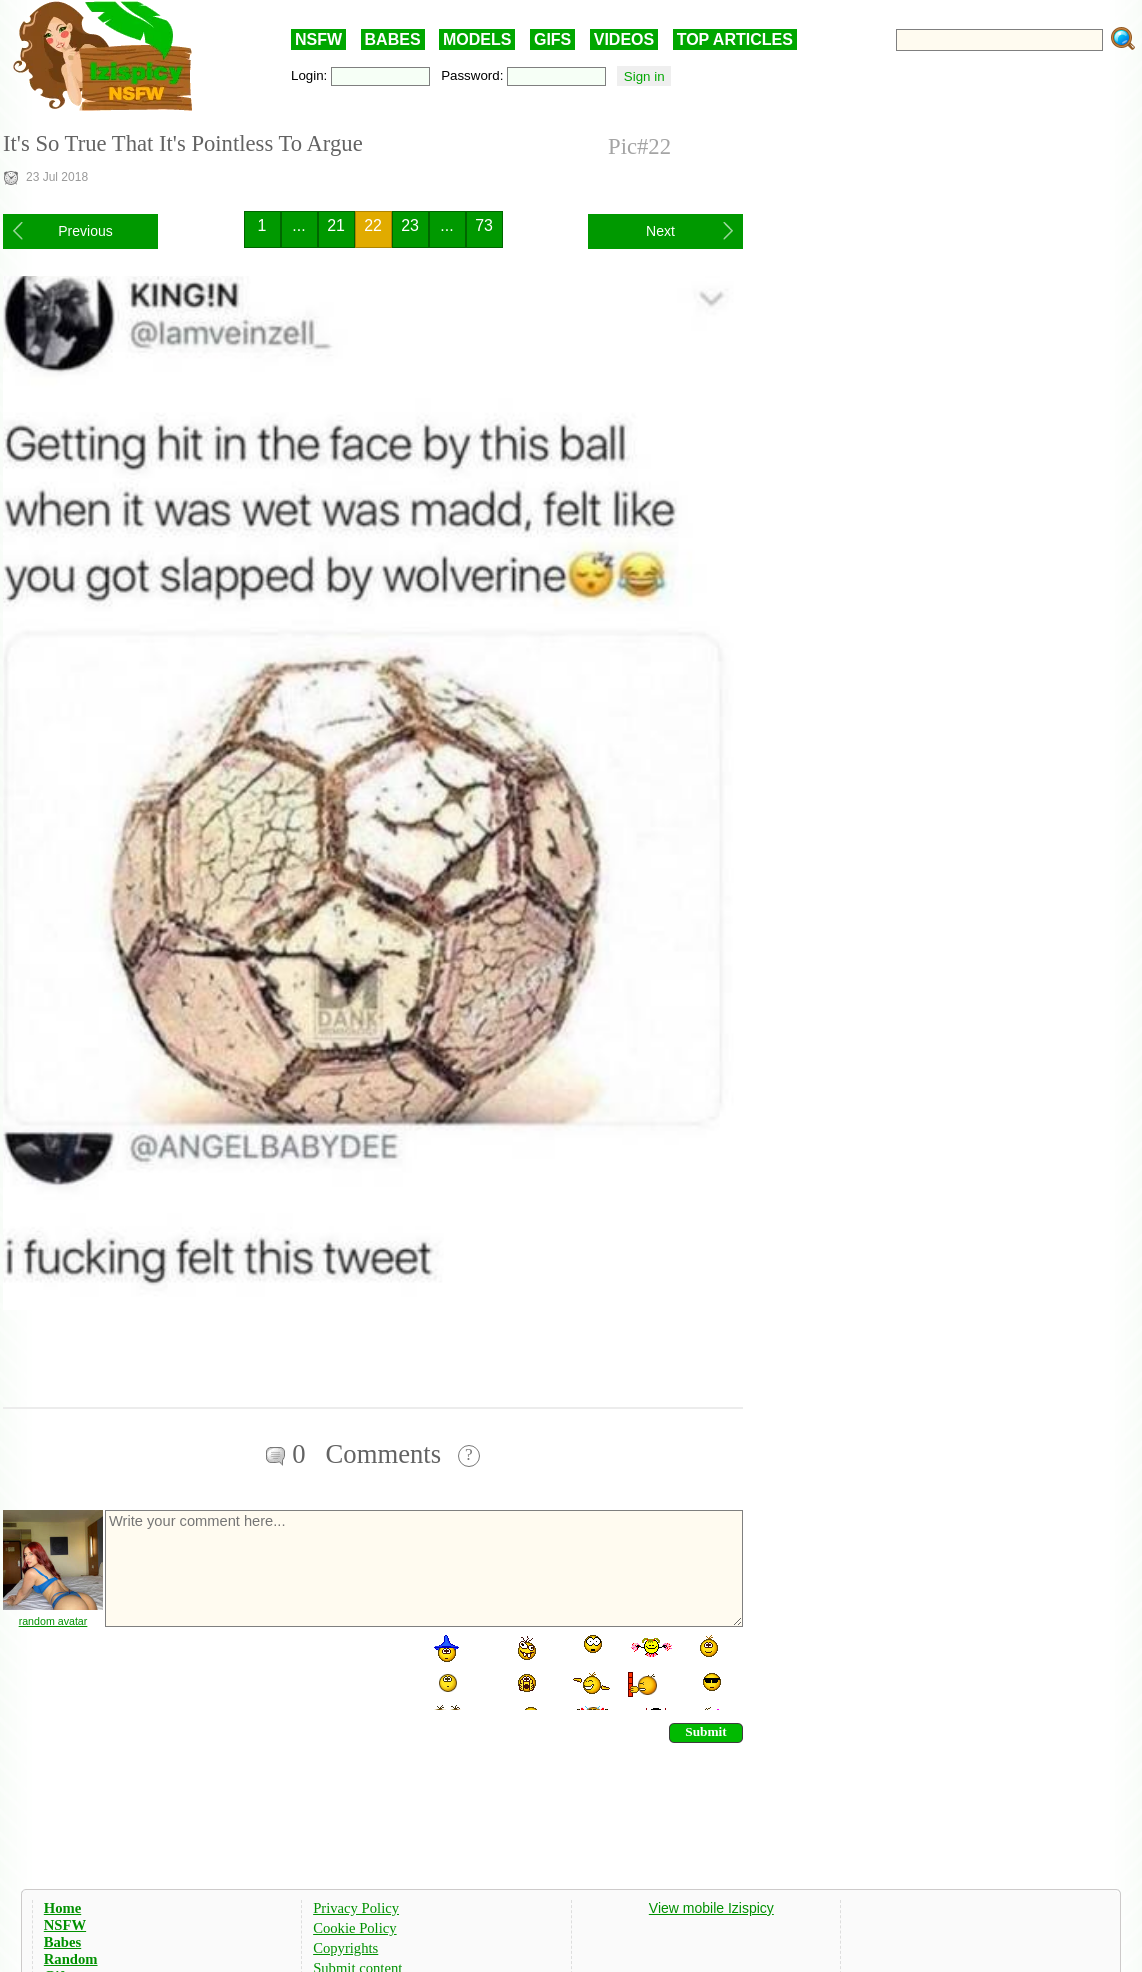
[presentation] (255, 1671)
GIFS (552, 39)
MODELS (477, 39)
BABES (393, 39)
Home (62, 1908)
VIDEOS (624, 39)
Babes (62, 1942)
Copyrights (345, 1948)
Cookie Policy (354, 1928)
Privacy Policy (356, 1908)
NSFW (318, 39)
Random (71, 1959)
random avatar (53, 1621)
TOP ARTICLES (735, 39)
